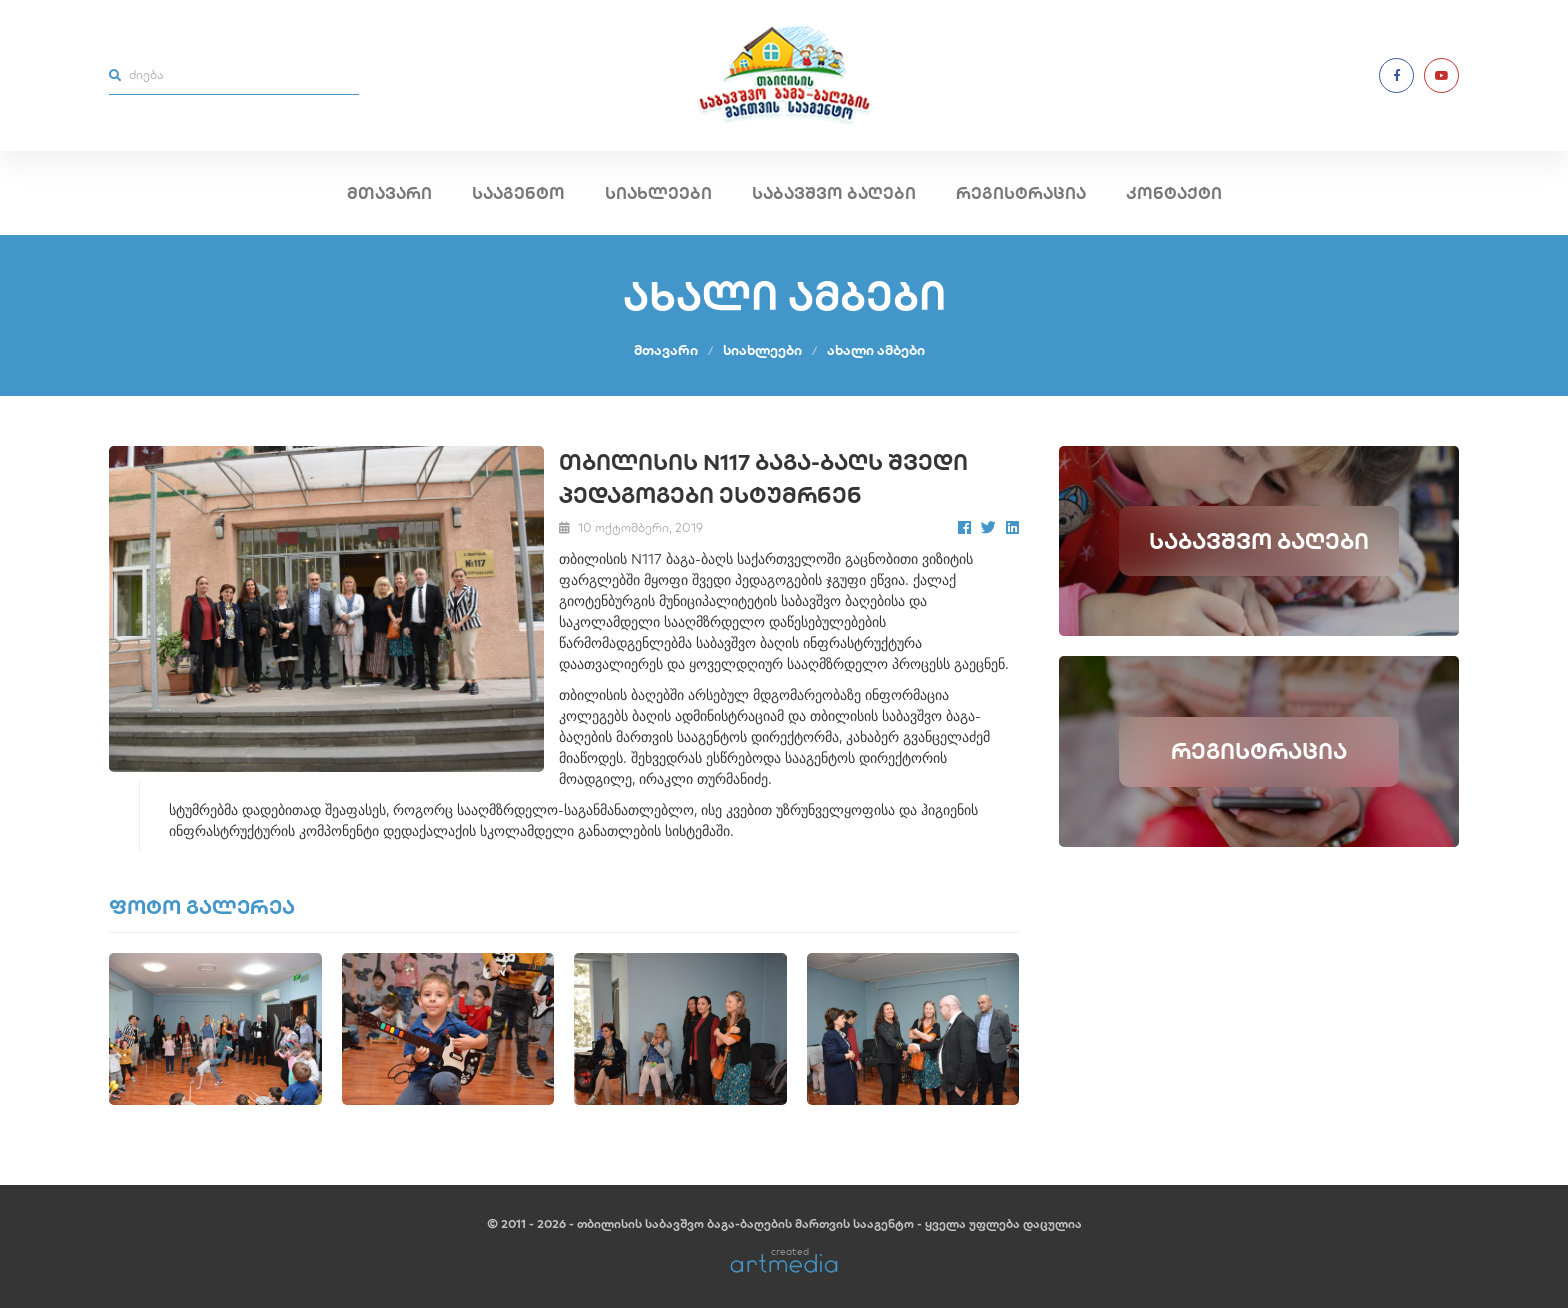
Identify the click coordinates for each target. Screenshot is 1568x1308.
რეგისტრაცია (1021, 193)
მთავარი (389, 193)
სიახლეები (658, 193)
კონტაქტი (1174, 193)
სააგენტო (518, 193)
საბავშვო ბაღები (834, 193)
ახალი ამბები (876, 350)
